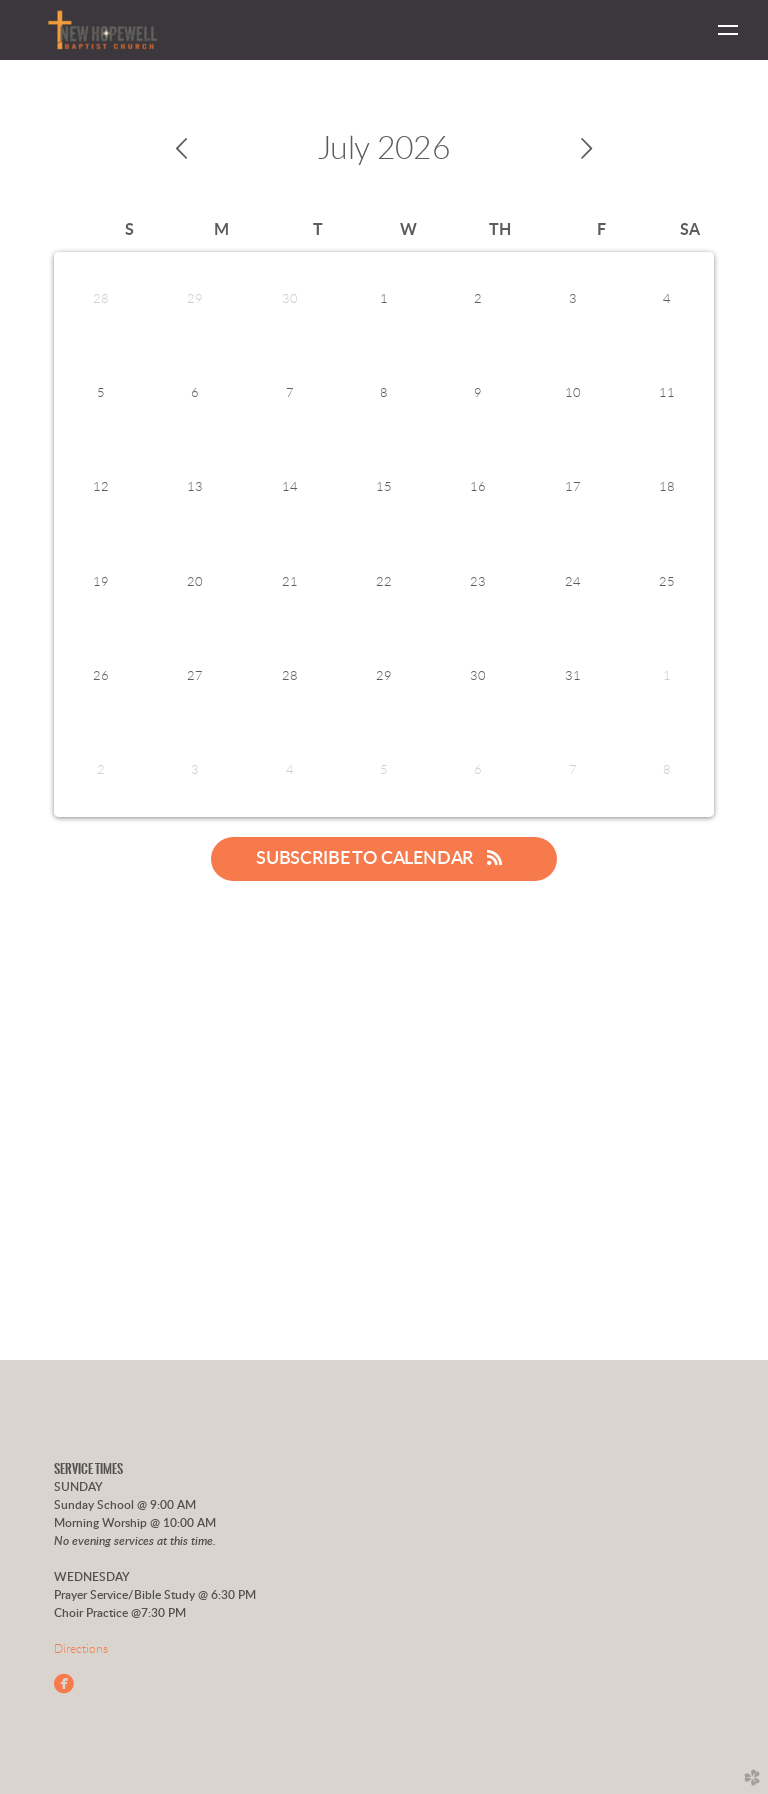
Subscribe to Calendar (384, 858)
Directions (81, 1649)
